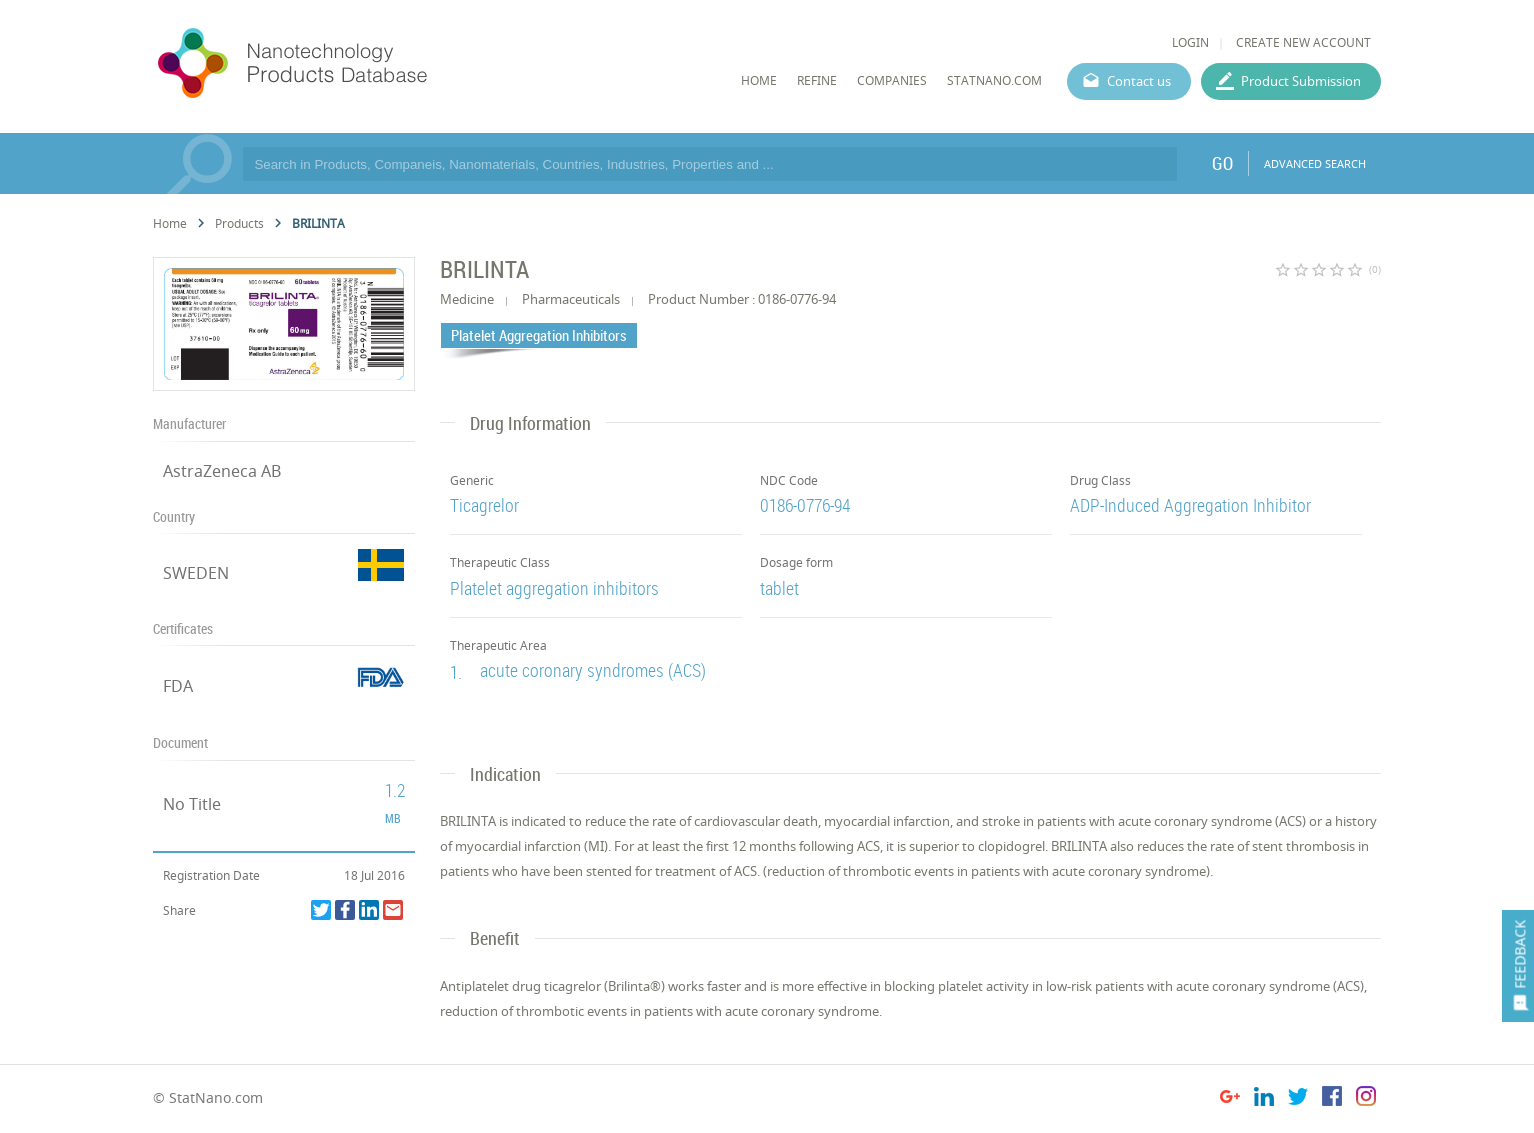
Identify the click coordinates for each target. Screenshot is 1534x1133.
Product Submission (1301, 81)
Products (239, 223)
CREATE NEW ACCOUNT (1303, 42)
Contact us (1139, 81)
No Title (192, 804)
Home (170, 223)
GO (1222, 163)
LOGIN (1190, 42)
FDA (178, 686)
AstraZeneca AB (222, 471)
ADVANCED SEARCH (1315, 163)
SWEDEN (196, 573)
